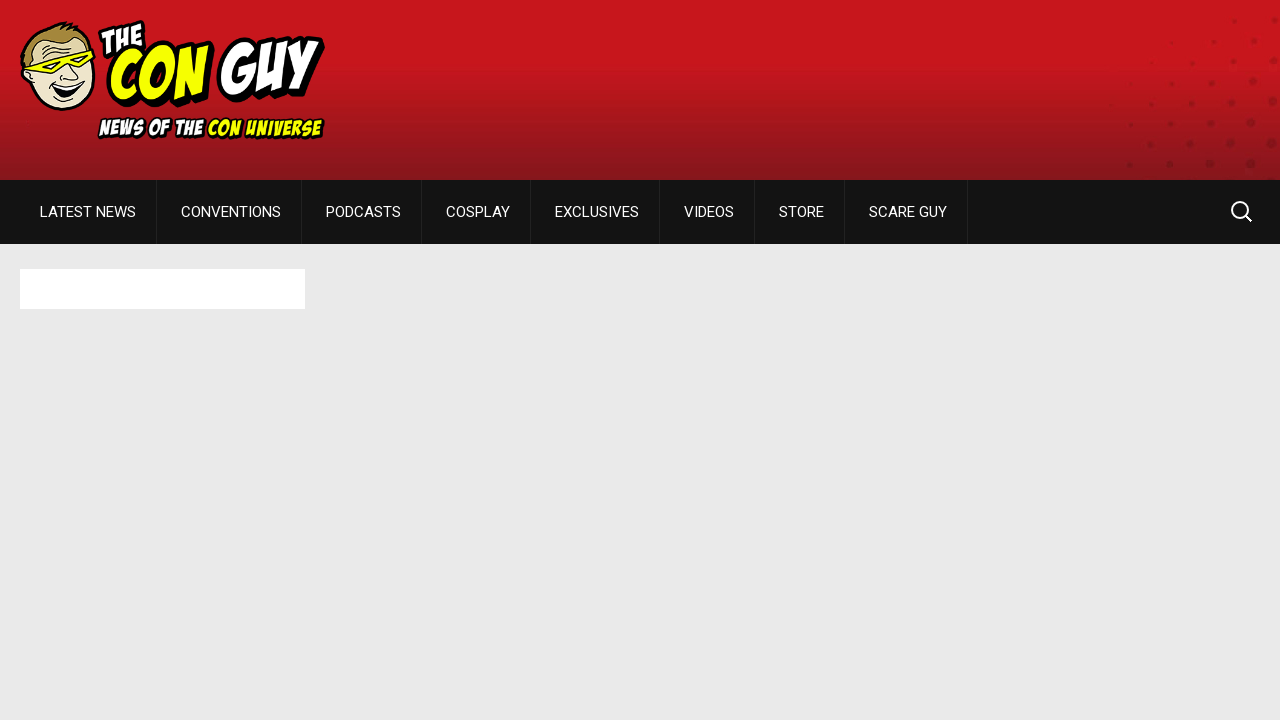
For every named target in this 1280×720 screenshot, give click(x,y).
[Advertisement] (896, 75)
